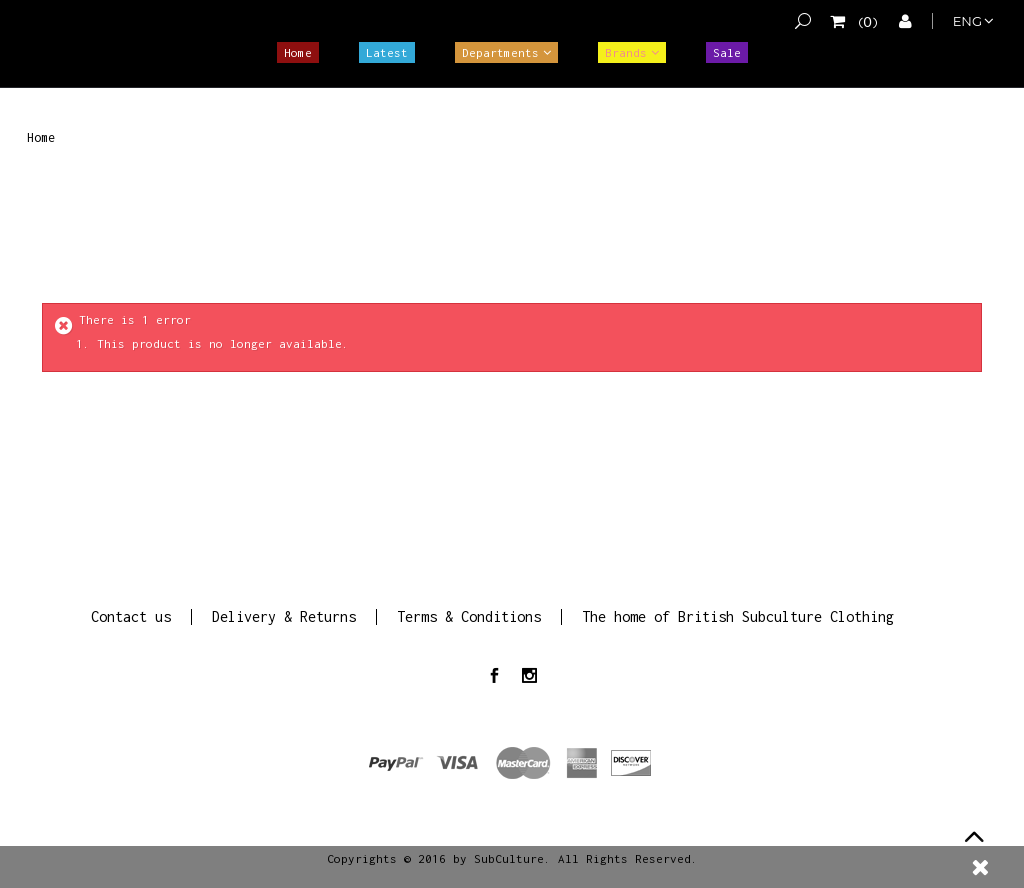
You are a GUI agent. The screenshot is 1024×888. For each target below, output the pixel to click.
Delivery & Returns (284, 616)
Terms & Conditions (469, 616)
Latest (387, 52)
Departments (500, 52)
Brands (626, 52)
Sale (727, 52)
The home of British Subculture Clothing (738, 616)
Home (298, 52)
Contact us (131, 616)
